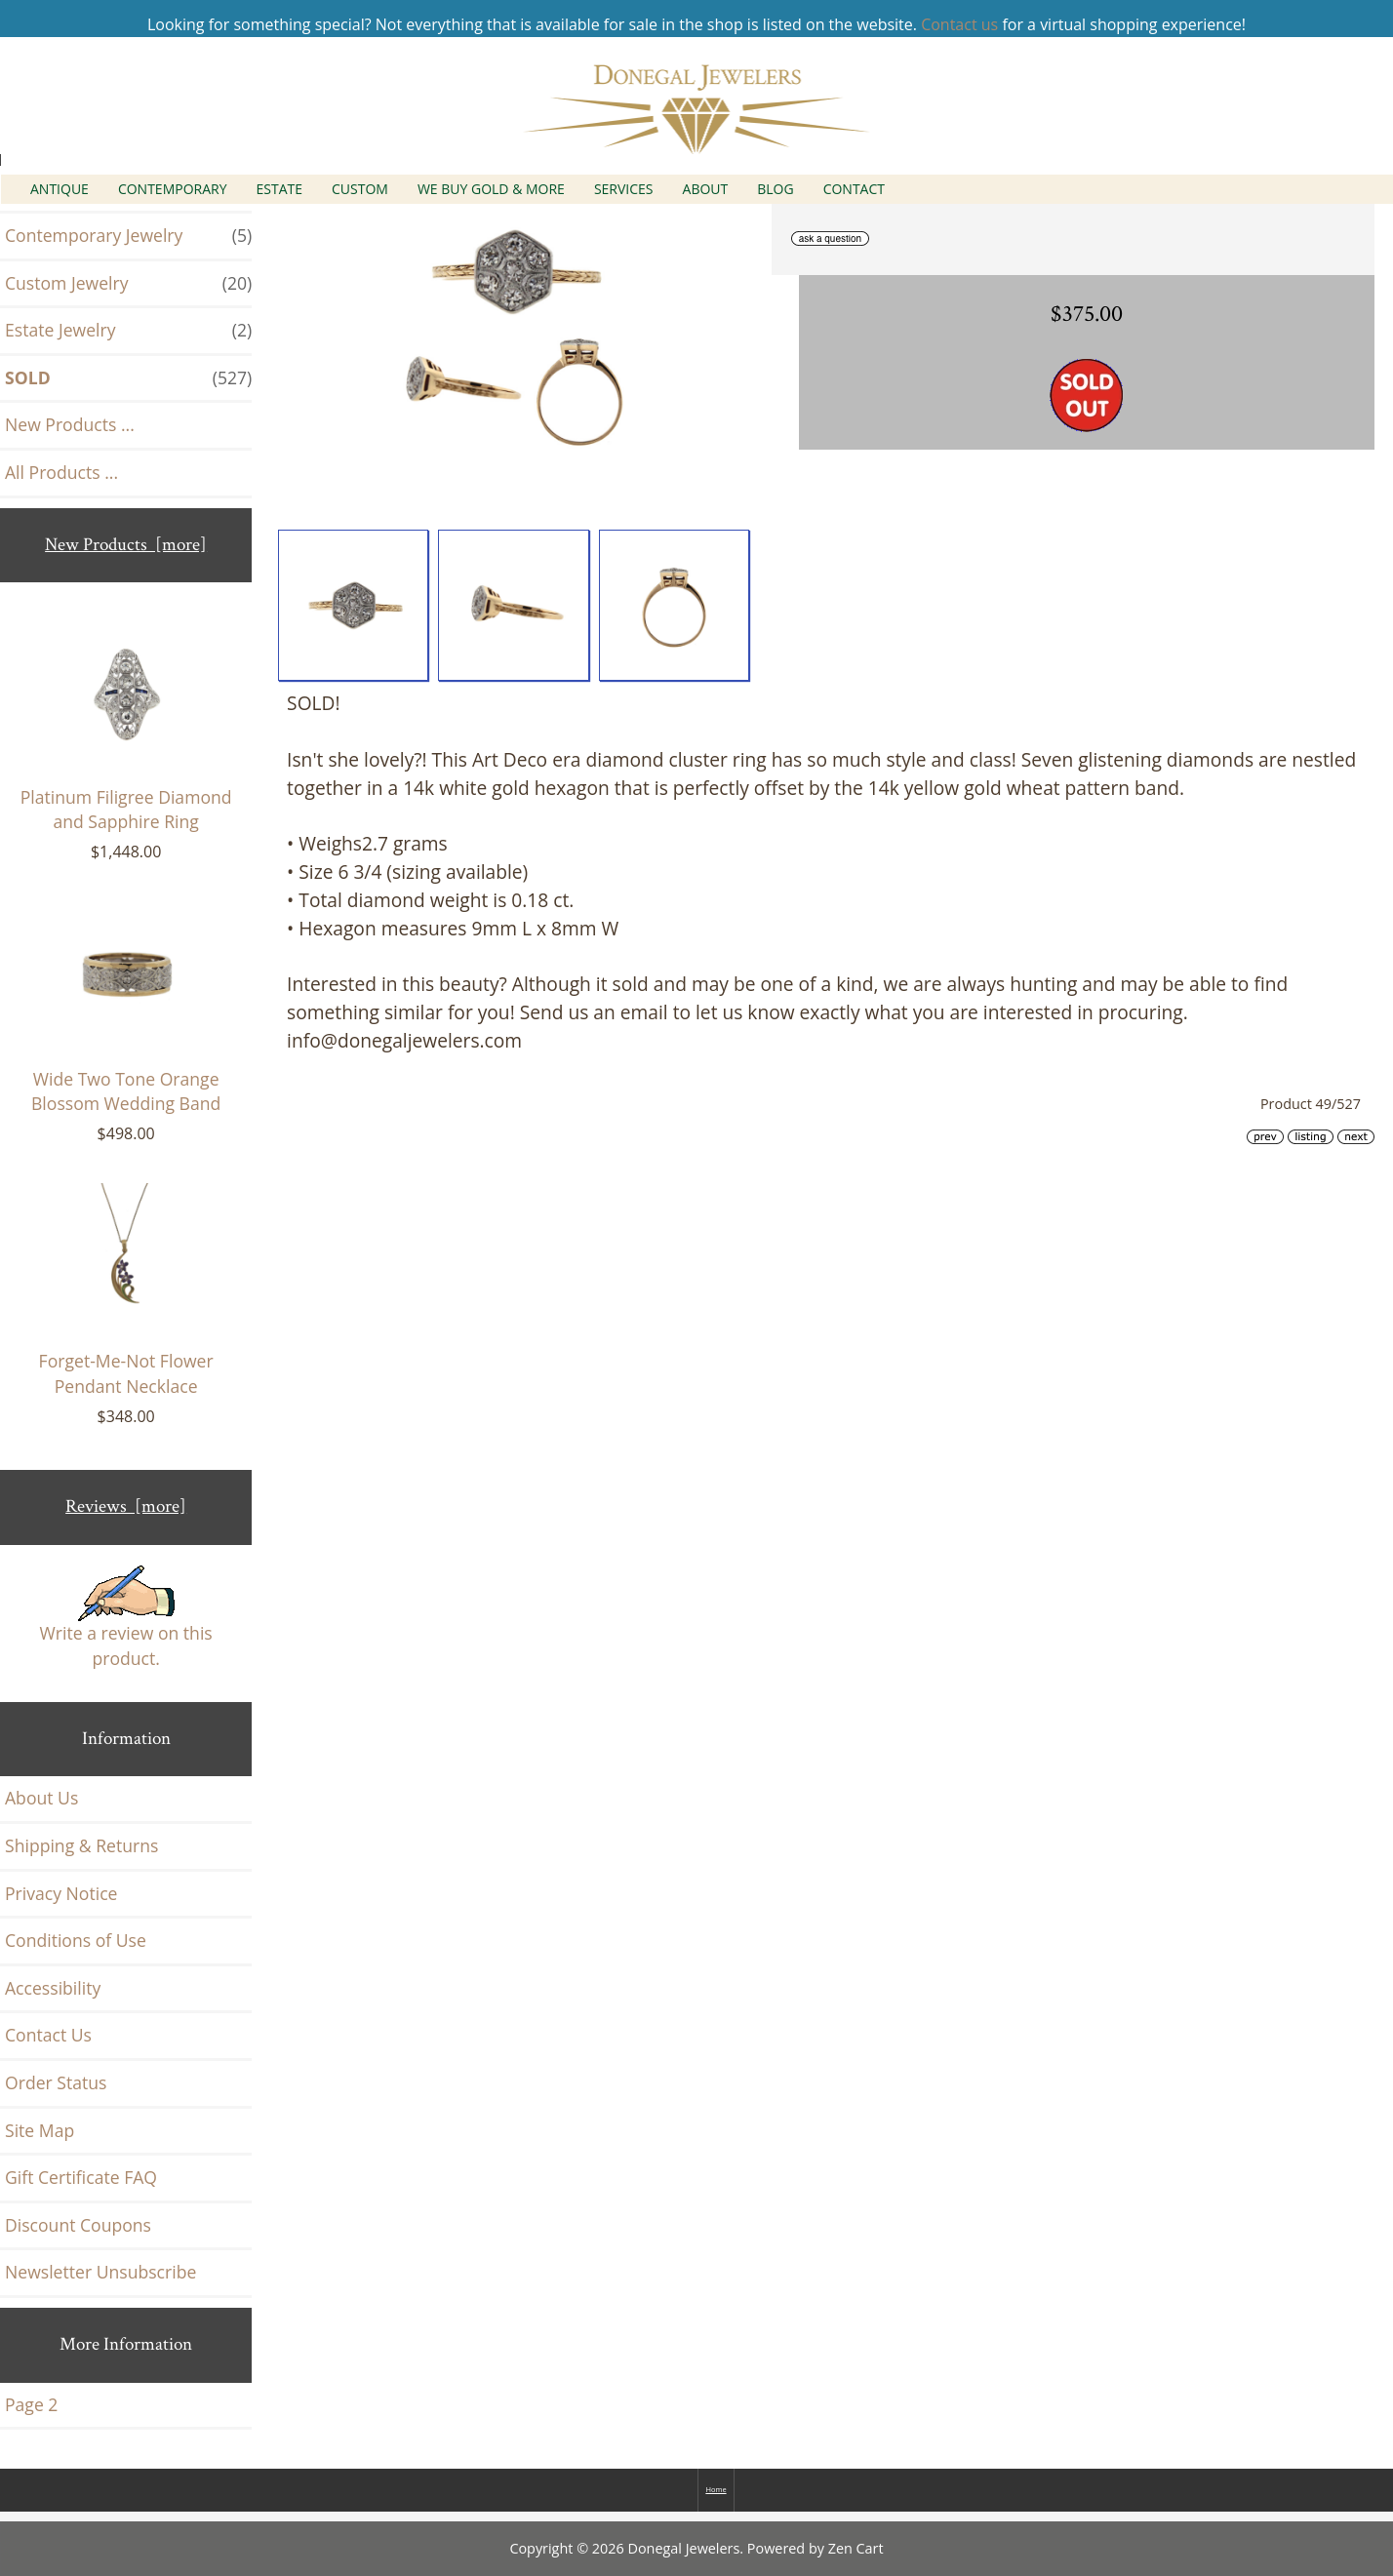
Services (624, 188)
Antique (59, 188)
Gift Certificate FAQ (81, 2177)
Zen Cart (856, 2548)
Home (715, 2489)
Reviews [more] (125, 1506)
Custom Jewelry (128, 284)
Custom (360, 188)
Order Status (55, 2082)
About (706, 188)
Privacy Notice (61, 1893)
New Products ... (70, 424)
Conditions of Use (75, 1940)
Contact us (959, 24)
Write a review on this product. (126, 1617)
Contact (854, 188)
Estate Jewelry (128, 330)
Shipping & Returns (81, 1845)
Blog (775, 188)
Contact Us (48, 2034)
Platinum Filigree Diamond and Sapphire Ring (126, 726)
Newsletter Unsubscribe (100, 2271)
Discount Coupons (78, 2225)
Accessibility (52, 1988)
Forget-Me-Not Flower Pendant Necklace (126, 1290)
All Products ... (61, 472)
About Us (41, 1797)
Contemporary (172, 188)
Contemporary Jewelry (128, 236)
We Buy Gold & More (491, 188)
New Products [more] (126, 545)
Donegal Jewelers (684, 2548)
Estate (280, 188)
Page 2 (31, 2404)
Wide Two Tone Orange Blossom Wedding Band (125, 1008)
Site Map (39, 2130)
